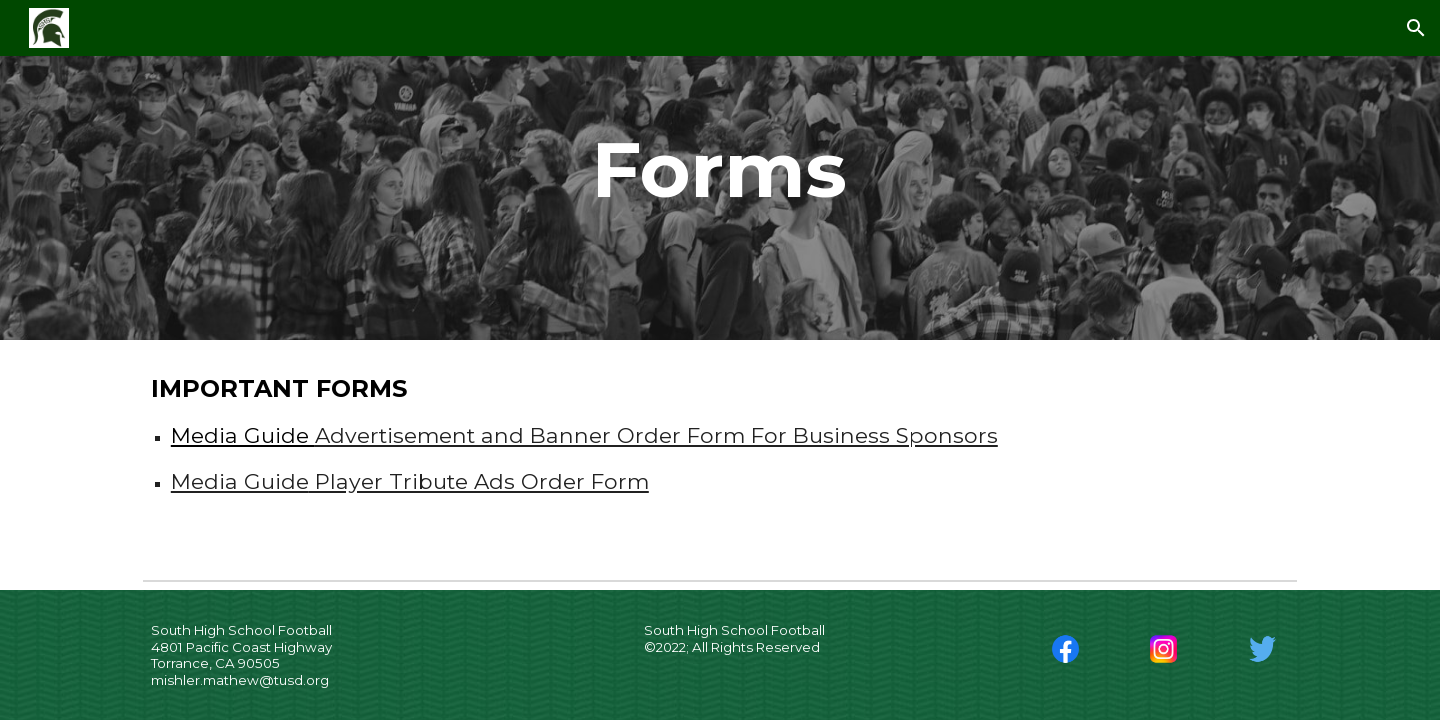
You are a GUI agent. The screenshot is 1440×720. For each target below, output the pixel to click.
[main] (720, 170)
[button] (1416, 28)
